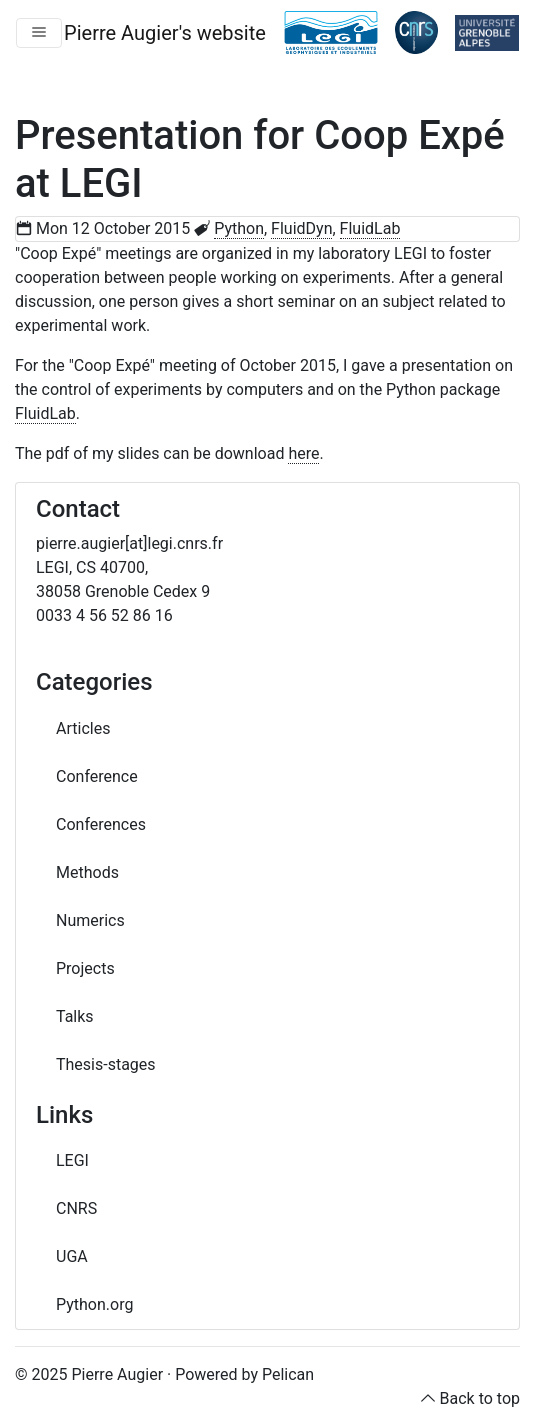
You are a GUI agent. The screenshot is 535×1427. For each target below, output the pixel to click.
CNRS (76, 1208)
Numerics (90, 920)
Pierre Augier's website (165, 33)
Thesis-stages (106, 1064)
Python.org (94, 1304)
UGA (72, 1256)
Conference (97, 776)
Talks (75, 1016)
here (303, 453)
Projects (85, 968)
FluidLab (370, 228)
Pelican (288, 1374)
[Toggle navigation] (39, 33)
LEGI (72, 1160)
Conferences (101, 824)
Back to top (480, 1398)
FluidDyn (301, 228)
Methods (87, 872)
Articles (83, 728)
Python (239, 228)
